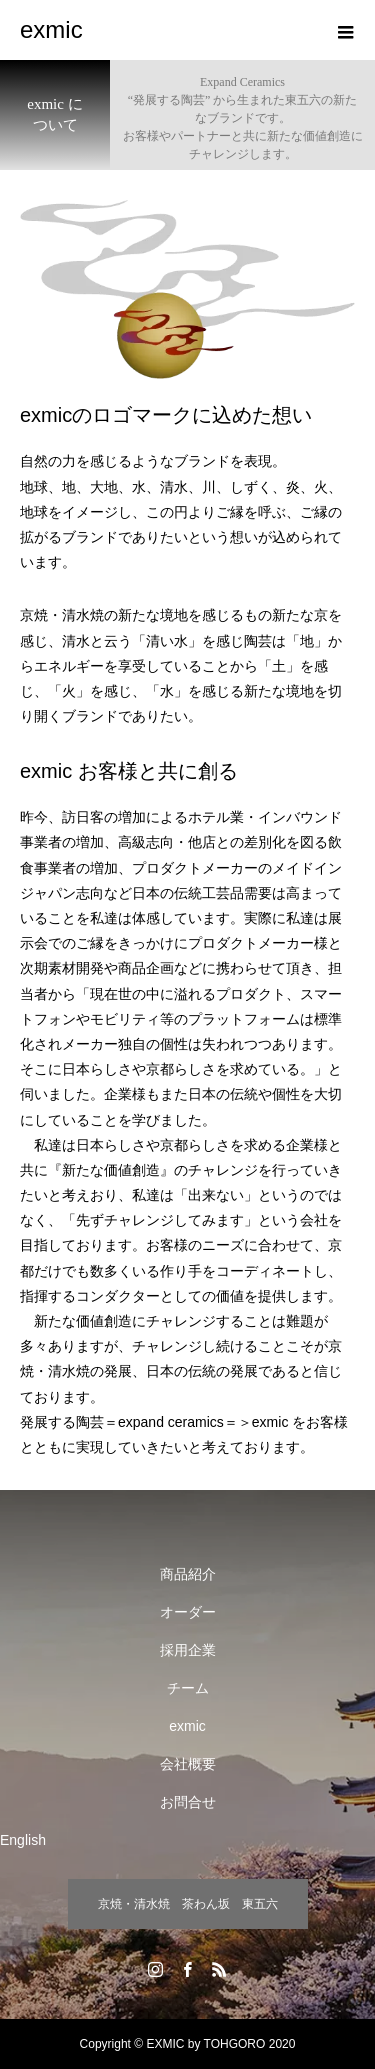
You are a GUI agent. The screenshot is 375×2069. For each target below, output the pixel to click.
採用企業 (188, 1650)
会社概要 (188, 1764)
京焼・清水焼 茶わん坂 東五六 (188, 1904)
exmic (187, 1726)
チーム (188, 1688)
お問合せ (188, 1802)
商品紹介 (188, 1574)
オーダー (188, 1612)
